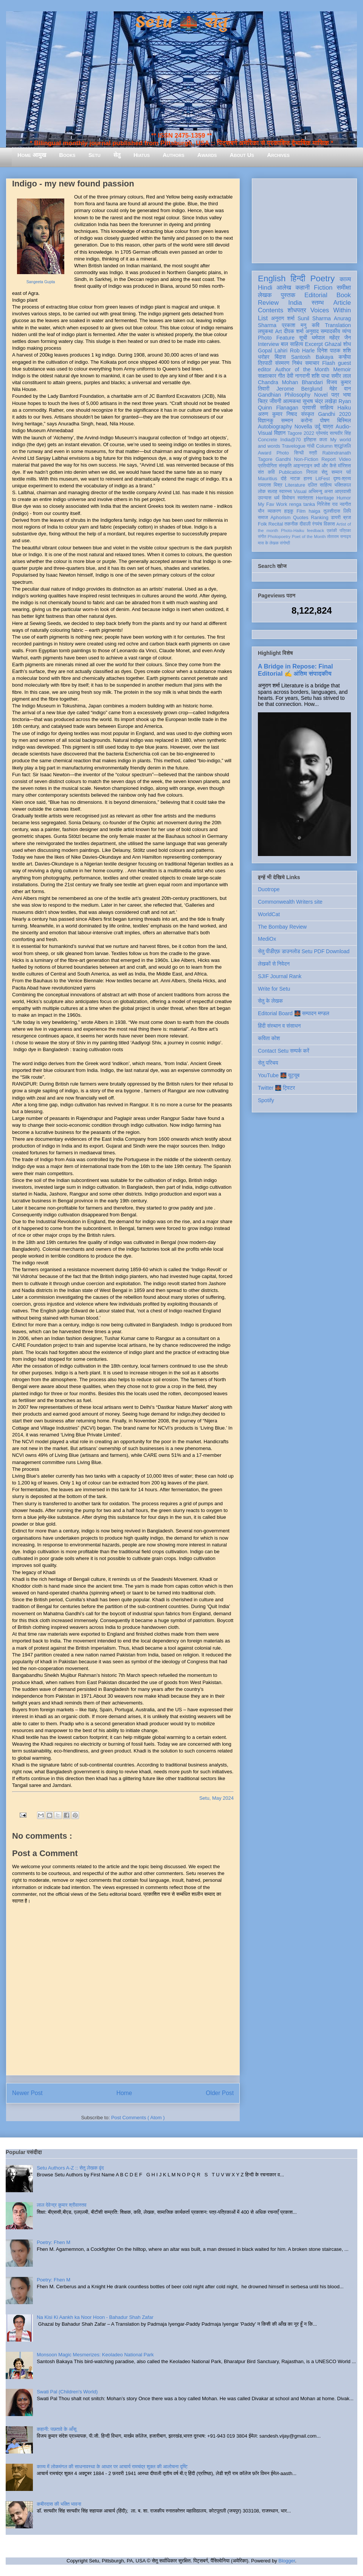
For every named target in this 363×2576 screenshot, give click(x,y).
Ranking (319, 517)
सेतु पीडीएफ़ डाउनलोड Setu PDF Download (303, 951)
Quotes (301, 517)
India (295, 302)
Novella (303, 426)
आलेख (283, 287)
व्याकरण (274, 511)
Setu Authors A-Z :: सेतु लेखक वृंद (70, 2168)
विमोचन (288, 498)
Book (344, 295)
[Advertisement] (304, 219)
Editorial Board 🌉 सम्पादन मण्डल (293, 1013)
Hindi (265, 287)
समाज (263, 517)
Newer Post (27, 2093)
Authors (173, 155)
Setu (94, 155)
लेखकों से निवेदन (274, 964)
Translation (338, 325)
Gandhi (283, 459)
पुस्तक (288, 295)
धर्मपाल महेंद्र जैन (331, 338)
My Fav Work (272, 504)
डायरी (336, 517)
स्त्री (313, 453)
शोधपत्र (296, 310)
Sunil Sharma (314, 318)
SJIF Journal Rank (279, 976)
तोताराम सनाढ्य (339, 536)
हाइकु (288, 511)
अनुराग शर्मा (283, 318)
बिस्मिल (344, 420)
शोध (347, 344)
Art (278, 331)
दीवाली (304, 524)
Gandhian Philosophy (284, 395)
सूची (303, 338)
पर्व (348, 472)
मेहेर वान (340, 389)
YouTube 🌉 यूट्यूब (278, 1075)
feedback (315, 530)
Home (124, 2093)
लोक (262, 491)
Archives (278, 155)
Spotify (266, 1100)
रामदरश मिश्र (270, 485)
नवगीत (345, 504)
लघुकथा (265, 331)
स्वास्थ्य (285, 491)
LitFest (322, 478)
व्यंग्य (346, 331)
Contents (270, 310)
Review (268, 302)
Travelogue (294, 446)
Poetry (322, 278)
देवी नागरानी (298, 376)
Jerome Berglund (299, 389)
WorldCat (269, 914)
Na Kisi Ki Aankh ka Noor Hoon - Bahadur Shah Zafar (95, 2317)
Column (324, 446)
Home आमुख (31, 155)
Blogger (286, 2561)
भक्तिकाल (342, 485)
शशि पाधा (320, 376)
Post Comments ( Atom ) (138, 2117)
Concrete (267, 439)
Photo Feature (276, 338)
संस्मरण (282, 363)
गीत (281, 376)
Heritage (325, 498)
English (271, 278)
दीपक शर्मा (294, 331)
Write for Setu (274, 989)
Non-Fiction (306, 459)
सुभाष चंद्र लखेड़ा (319, 401)
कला (323, 439)
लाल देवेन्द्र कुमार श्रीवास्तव (61, 2205)
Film (301, 511)
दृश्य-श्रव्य (342, 478)
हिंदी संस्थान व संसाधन (279, 1026)
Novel (321, 395)
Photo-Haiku (292, 530)
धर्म (276, 498)
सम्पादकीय (330, 331)
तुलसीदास (332, 511)
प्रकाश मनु (294, 325)
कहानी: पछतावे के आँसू (56, 2429)
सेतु (117, 155)
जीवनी (275, 401)
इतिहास (310, 439)
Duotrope (269, 889)
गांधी (311, 446)
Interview (268, 344)
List (263, 318)
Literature (295, 485)
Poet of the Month (309, 536)
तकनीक (291, 524)
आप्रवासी (343, 491)
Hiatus (141, 155)
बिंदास (280, 357)
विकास (329, 524)
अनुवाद (312, 331)
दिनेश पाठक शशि (334, 350)
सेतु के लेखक (270, 1001)
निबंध (297, 363)
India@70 (290, 439)
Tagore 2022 (300, 433)
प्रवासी (309, 408)
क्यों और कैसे (325, 465)
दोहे (283, 478)
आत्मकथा (292, 401)
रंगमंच (317, 524)
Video (345, 459)
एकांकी (332, 530)
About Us (242, 155)
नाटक (295, 478)
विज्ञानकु (265, 420)
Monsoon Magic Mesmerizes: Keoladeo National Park (95, 2354)
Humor (344, 498)
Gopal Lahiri (272, 350)
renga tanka (302, 504)
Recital (275, 524)
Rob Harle (302, 350)
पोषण (324, 420)
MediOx (267, 939)
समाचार (312, 363)
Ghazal (332, 344)
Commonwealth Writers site (290, 902)
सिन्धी (299, 453)
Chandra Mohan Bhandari (290, 382)
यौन (261, 511)
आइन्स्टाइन (302, 465)
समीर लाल (341, 376)
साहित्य (326, 408)
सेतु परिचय (268, 1063)
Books (67, 155)
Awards (207, 155)
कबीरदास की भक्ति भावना (59, 2504)
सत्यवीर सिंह (340, 433)
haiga (314, 511)
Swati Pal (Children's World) (67, 2392)
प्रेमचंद (322, 433)
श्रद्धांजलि (342, 446)
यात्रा (328, 426)
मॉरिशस (344, 465)
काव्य (345, 279)
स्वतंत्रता (305, 498)
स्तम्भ (318, 302)
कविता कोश (269, 1038)
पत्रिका (345, 530)
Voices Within (330, 310)
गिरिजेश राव (327, 504)
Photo (282, 453)
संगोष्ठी (285, 543)
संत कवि (266, 472)
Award (264, 453)
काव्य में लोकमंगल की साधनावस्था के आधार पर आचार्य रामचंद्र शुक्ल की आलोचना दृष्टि (112, 2466)
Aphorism (280, 517)
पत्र (335, 395)
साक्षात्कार (267, 376)
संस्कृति (285, 465)
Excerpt (314, 344)
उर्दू (317, 426)
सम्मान (287, 420)
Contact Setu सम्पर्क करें (283, 1051)
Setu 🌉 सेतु (181, 22)
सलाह (272, 491)
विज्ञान (280, 433)
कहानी (302, 287)
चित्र (263, 401)
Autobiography (275, 426)
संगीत (262, 536)
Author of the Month (302, 369)
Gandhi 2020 (334, 414)
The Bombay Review (282, 927)
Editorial (315, 295)
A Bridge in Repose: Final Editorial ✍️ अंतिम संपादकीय (295, 670)
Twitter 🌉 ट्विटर (276, 1088)
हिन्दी (297, 278)
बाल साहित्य (292, 344)
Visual (299, 491)
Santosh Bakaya (312, 357)
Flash (328, 363)
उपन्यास (264, 498)
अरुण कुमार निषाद (277, 414)
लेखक (265, 295)
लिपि (347, 511)
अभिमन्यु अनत (320, 491)
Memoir (342, 369)
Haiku (344, 408)
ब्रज (347, 517)
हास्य (308, 478)
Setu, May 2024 (216, 1798)
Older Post (220, 2093)
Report (328, 459)
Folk (262, 524)
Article (342, 302)
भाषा (347, 395)
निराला (311, 472)
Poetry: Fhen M (53, 2242)
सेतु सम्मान (331, 472)
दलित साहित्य (320, 485)
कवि (316, 325)
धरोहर (263, 357)
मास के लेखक (268, 543)
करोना (306, 420)
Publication (290, 472)
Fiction (323, 287)
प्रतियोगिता (267, 465)
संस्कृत (307, 414)
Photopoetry (279, 536)
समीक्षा (344, 287)
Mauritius (267, 478)
